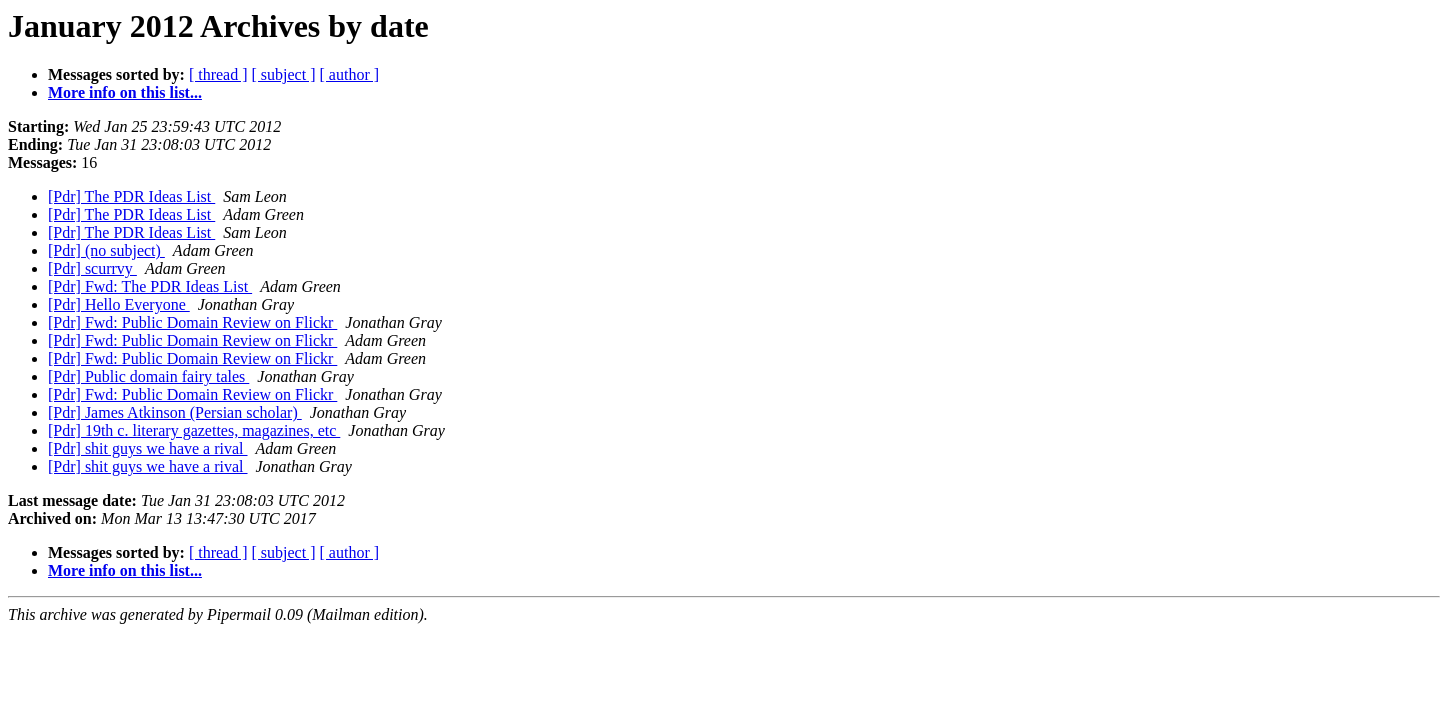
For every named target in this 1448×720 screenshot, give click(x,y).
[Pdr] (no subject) (106, 250)
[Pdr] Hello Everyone (119, 304)
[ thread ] (218, 74)
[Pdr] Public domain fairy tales (148, 376)
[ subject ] (284, 74)
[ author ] (350, 74)
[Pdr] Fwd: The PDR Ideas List (150, 286)
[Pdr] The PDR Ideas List (131, 196)
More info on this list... (125, 92)
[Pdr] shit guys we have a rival (148, 448)
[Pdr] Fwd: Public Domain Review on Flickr (192, 322)
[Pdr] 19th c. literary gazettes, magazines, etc (194, 430)
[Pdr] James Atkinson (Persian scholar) (175, 412)
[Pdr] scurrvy (92, 268)
